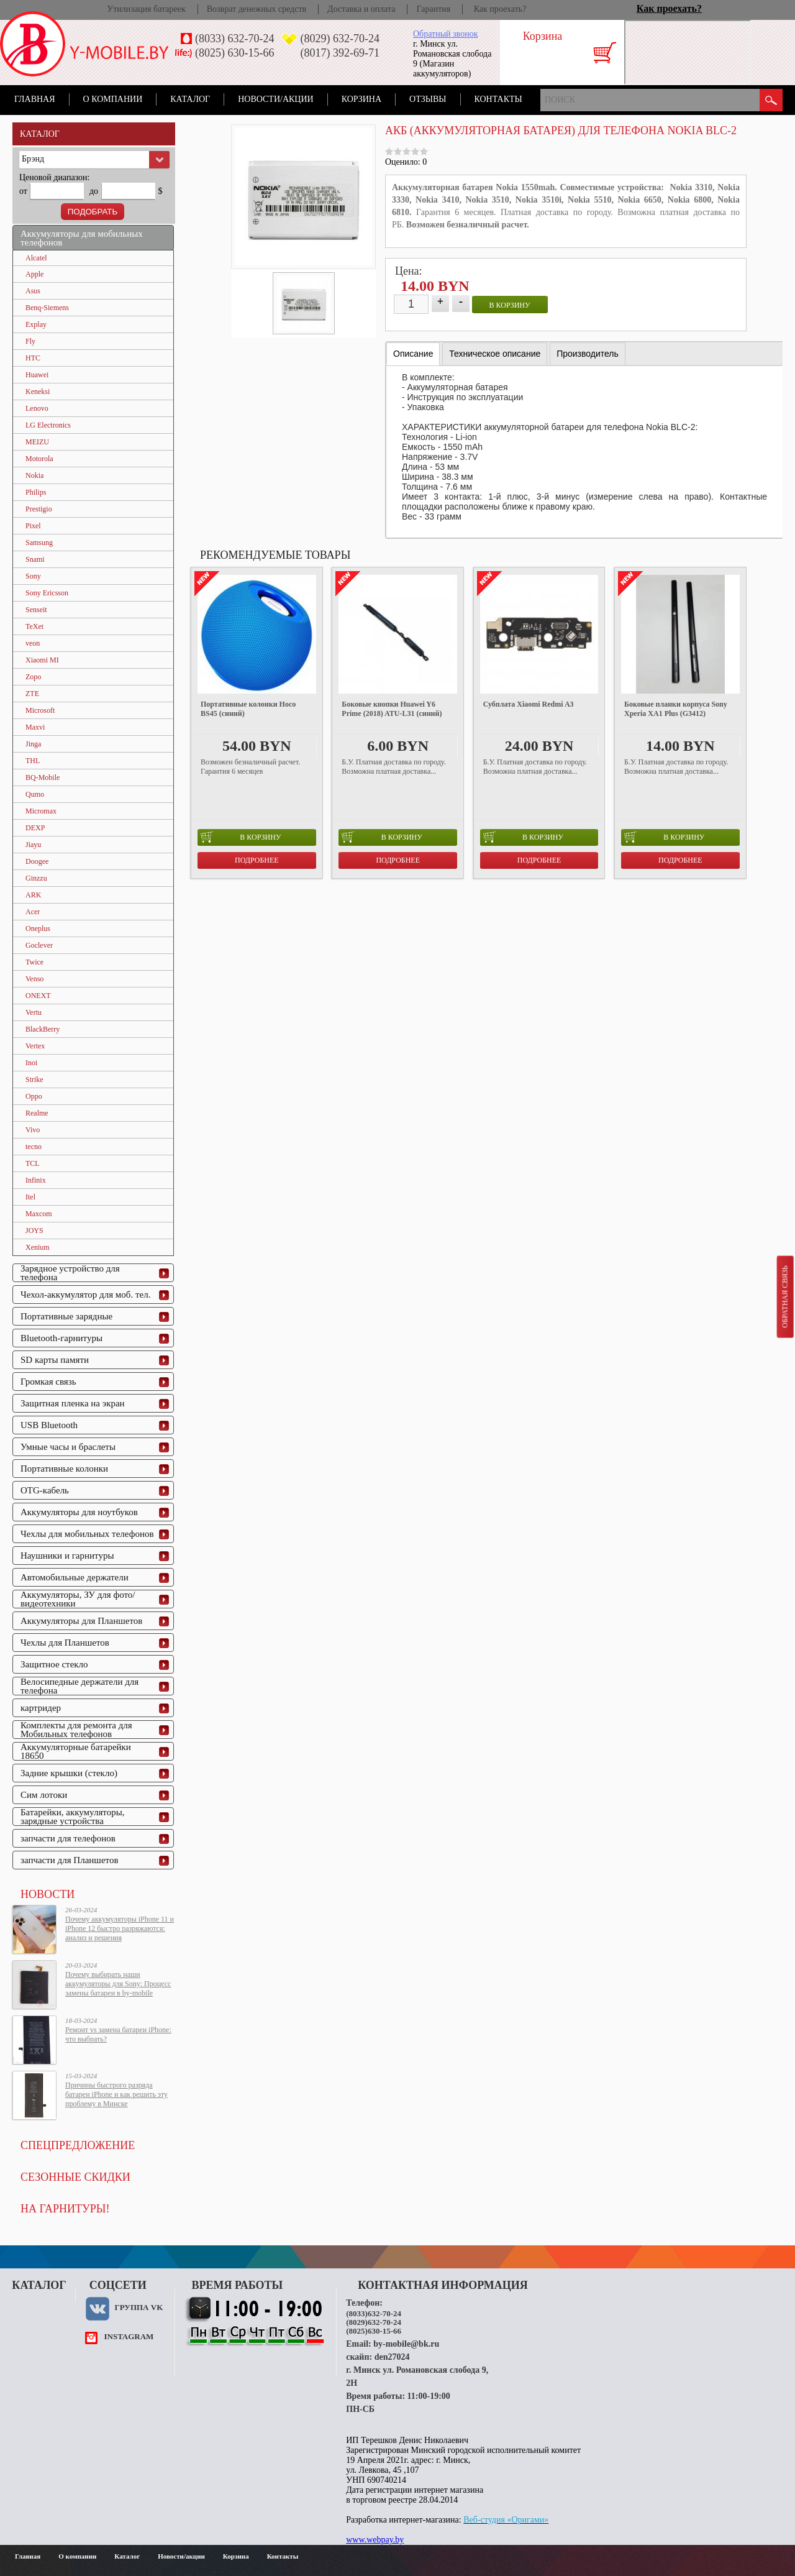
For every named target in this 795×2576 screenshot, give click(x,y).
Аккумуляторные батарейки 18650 (75, 1751)
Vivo (32, 1129)
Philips (35, 492)
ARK (33, 895)
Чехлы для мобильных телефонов (87, 1534)
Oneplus (37, 928)
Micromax (41, 811)
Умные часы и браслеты (68, 1447)
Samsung (39, 542)
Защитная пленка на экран (72, 1403)
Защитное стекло (54, 1664)
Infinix (35, 1180)
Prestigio (38, 509)
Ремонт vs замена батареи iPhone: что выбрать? (118, 2034)
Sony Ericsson (46, 593)
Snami (35, 559)
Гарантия (433, 9)
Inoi (31, 1062)
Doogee (36, 861)
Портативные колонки (64, 1469)
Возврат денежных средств (256, 9)
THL (32, 760)
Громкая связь (48, 1382)
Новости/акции (276, 99)
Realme (36, 1113)
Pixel (33, 525)
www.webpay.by (375, 2539)
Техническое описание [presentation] (494, 354)
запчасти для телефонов (68, 1838)
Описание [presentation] (413, 354)
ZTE (32, 693)
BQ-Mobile (42, 777)
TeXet (34, 626)
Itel (30, 1197)
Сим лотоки (43, 1795)
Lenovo (36, 408)
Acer (32, 911)
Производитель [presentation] (587, 354)
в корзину (509, 305)
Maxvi (35, 727)
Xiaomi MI (42, 660)
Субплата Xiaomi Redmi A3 (528, 704)
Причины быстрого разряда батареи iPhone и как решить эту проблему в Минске (116, 2094)
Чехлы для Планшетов (64, 1643)
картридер (40, 1708)
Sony (33, 576)
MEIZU (37, 442)
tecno (33, 1146)
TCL (32, 1163)
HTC (32, 358)
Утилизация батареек (146, 9)
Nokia (34, 475)
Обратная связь (784, 1296)
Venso (34, 978)
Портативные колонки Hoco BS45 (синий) (248, 709)
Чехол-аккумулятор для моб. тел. (85, 1294)
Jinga (33, 744)
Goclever (39, 945)
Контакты (498, 99)
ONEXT (38, 995)
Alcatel (36, 258)
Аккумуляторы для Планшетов (81, 1621)
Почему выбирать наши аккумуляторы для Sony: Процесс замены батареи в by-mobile (118, 1983)
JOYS (34, 1230)
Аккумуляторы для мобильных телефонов (81, 238)
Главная (34, 99)
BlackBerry (42, 1029)
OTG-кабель (44, 1490)
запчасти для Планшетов (69, 1860)
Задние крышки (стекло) (68, 1773)
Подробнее (257, 860)
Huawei (36, 374)
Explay (36, 324)
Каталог (190, 99)
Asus (32, 290)
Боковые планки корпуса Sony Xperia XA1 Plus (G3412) (675, 709)
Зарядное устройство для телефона (70, 1272)
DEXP (35, 827)
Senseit (36, 609)
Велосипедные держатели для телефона (79, 1686)
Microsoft (40, 710)
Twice (34, 962)
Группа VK (138, 2307)
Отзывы (427, 99)
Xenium (37, 1247)
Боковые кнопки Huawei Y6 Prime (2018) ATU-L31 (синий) (392, 709)
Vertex (35, 1046)
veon (32, 643)
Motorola (39, 458)
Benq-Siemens (47, 307)
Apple (34, 274)
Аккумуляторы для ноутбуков (79, 1512)
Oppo (33, 1096)
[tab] (413, 353)
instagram (128, 2336)
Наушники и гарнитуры (67, 1556)
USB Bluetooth (49, 1425)
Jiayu (33, 844)
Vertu (33, 1012)
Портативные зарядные (66, 1316)
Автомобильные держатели (74, 1577)
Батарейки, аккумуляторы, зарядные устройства (72, 1816)
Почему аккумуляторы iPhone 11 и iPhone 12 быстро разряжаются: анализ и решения (119, 1928)
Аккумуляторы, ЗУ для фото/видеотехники (77, 1599)
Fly (30, 341)
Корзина (361, 99)
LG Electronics (48, 425)
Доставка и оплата (361, 9)
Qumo (34, 794)
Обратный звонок (445, 34)
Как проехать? (500, 9)
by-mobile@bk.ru (406, 2344)
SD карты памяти (54, 1360)
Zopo (33, 676)
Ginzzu (36, 878)
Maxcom (38, 1213)
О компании (113, 99)
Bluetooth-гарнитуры (61, 1338)
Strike (34, 1079)
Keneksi (37, 391)
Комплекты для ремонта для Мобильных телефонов (76, 1729)
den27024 (392, 2357)
